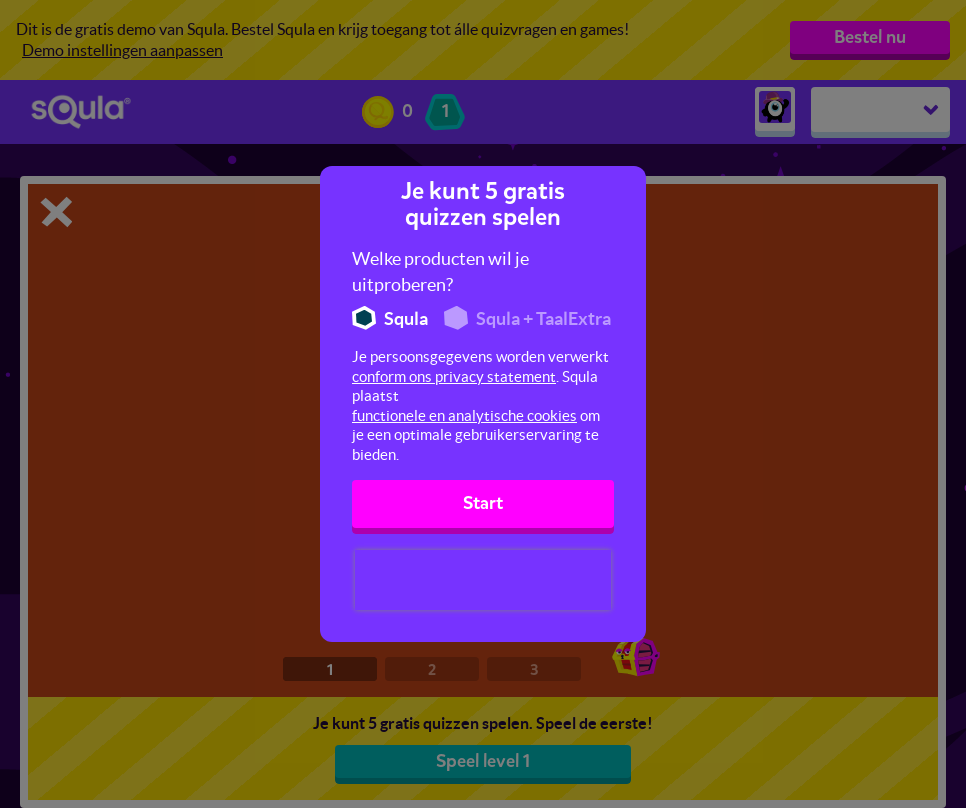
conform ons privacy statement (454, 376)
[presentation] (483, 580)
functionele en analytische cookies (464, 415)
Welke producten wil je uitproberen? (440, 271)
